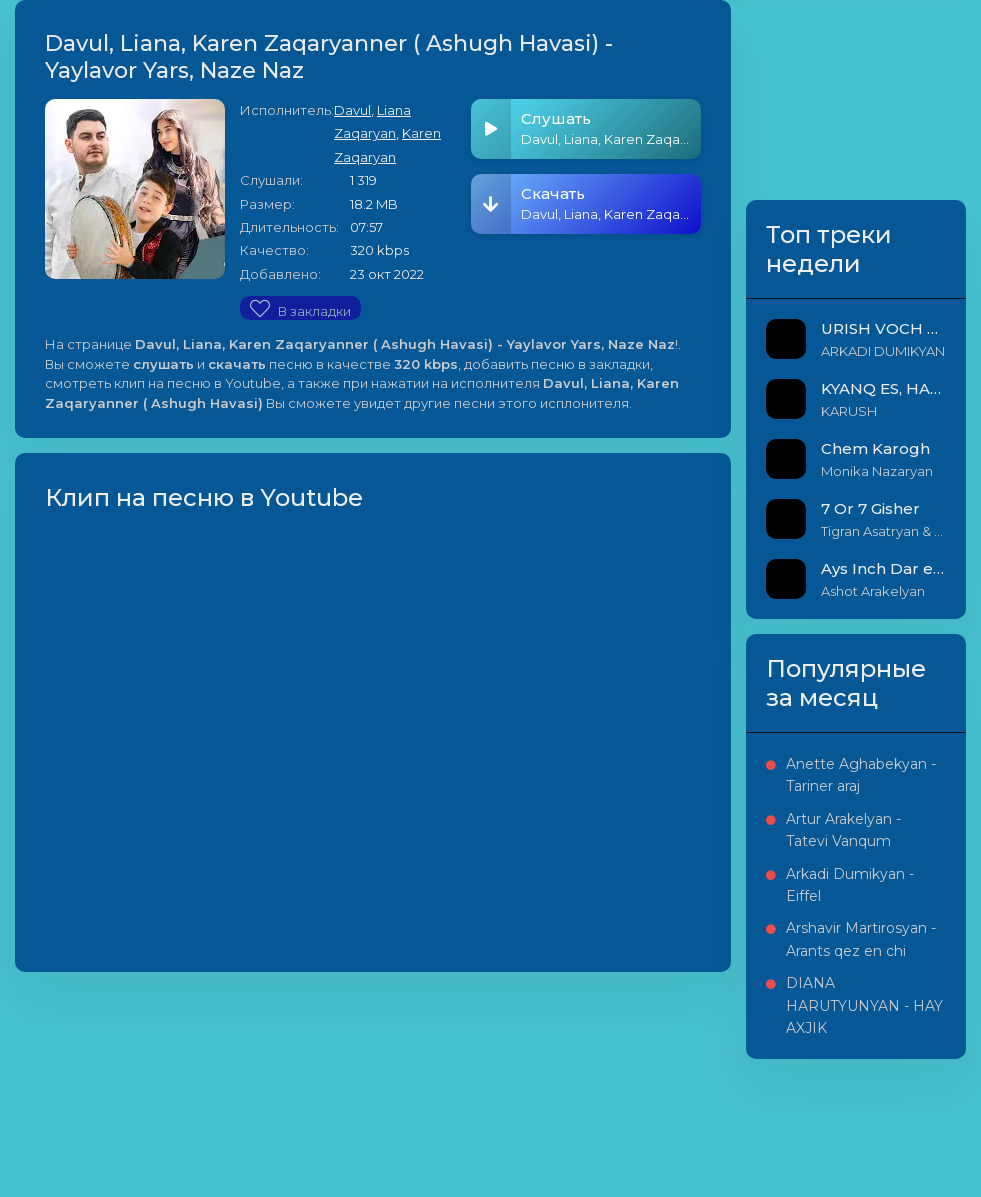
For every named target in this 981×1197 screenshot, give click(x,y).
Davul (352, 110)
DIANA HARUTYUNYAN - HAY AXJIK (864, 1005)
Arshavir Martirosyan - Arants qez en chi (861, 939)
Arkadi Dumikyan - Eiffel (850, 885)
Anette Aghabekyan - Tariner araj (861, 775)
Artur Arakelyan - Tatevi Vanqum (843, 830)
